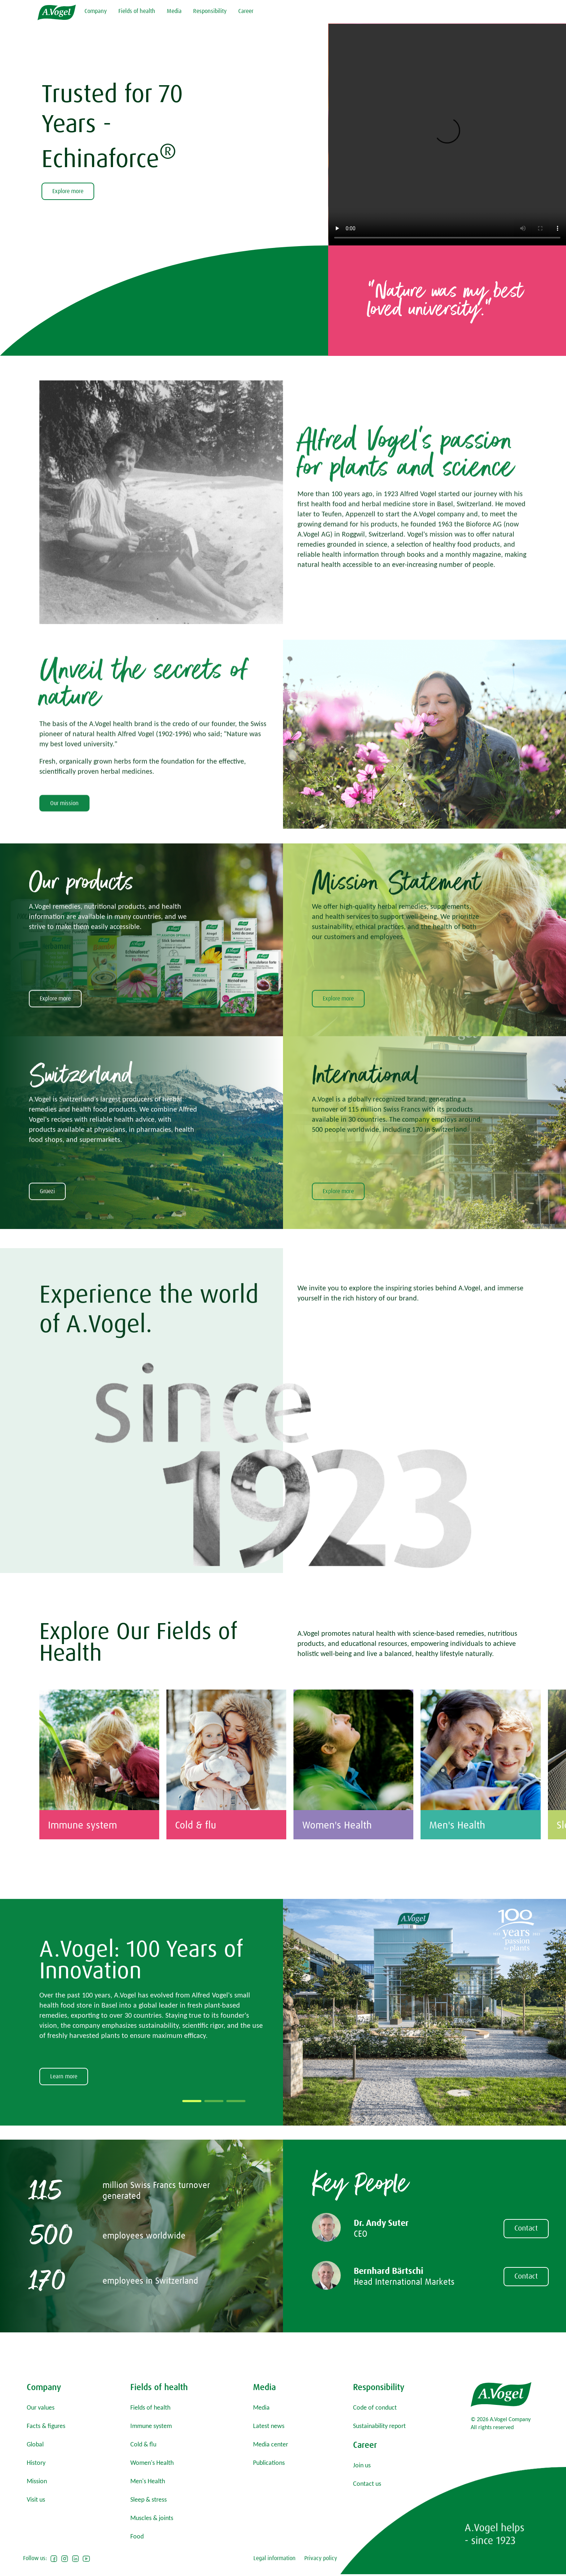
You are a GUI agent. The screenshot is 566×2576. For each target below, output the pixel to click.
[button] (191, 2209)
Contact (526, 2276)
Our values (41, 2407)
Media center (270, 2444)
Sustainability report (379, 2426)
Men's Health (147, 2481)
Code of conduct (375, 2407)
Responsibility (210, 11)
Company (95, 11)
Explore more (67, 191)
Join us (362, 2465)
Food (137, 2536)
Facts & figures (46, 2426)
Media (174, 11)
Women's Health (152, 2463)
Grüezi (47, 1283)
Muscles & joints (151, 2518)
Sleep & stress (148, 2499)
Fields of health (136, 11)
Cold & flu (143, 2444)
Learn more (63, 2184)
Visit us (36, 2499)
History (36, 2463)
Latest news (268, 2426)
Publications (269, 2463)
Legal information (274, 2558)
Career (245, 11)
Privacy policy (320, 2558)
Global (35, 2444)
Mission (37, 2481)
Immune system (151, 2426)
